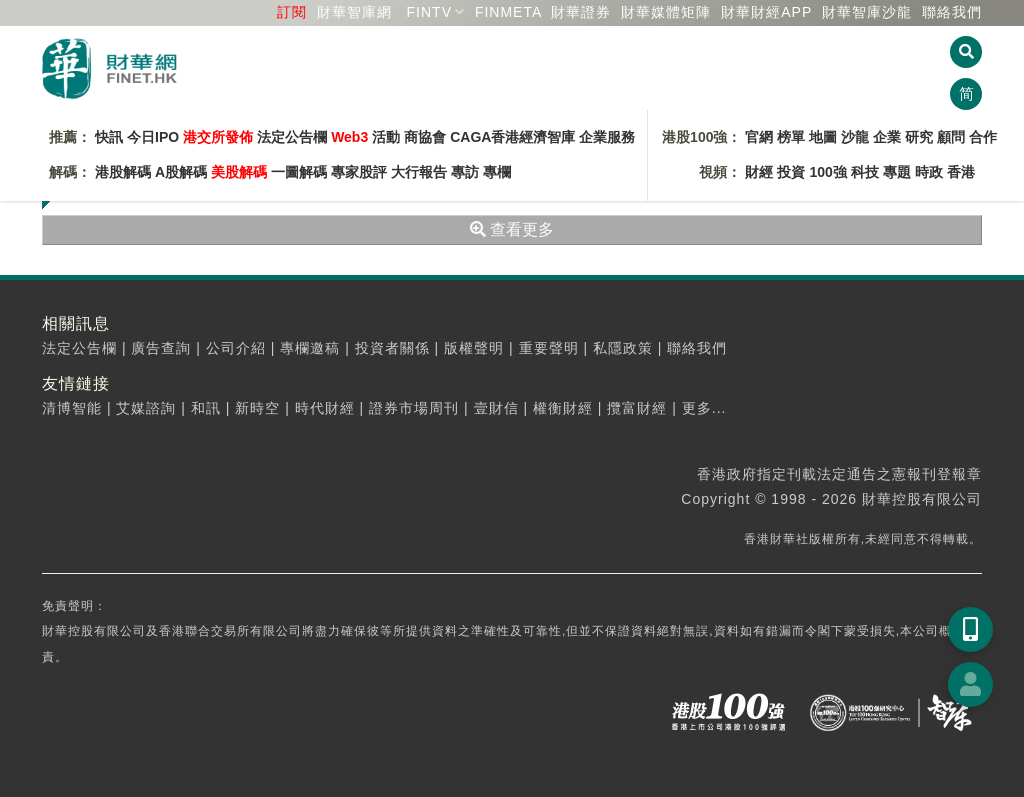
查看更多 (512, 229)
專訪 (465, 172)
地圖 (823, 137)
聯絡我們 (952, 12)
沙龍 (855, 137)
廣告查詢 (161, 348)
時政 (929, 172)
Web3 (349, 137)
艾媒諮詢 (146, 408)
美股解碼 (239, 172)
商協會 (425, 137)
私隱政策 (623, 348)
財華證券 (581, 12)
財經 (759, 172)
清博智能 (72, 408)
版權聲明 (474, 348)
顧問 (951, 137)
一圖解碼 (299, 172)
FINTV (429, 12)
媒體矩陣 (666, 12)
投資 (791, 172)
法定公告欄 (292, 137)
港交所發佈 (218, 137)
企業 (887, 137)
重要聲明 (549, 348)
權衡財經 (563, 408)
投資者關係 (392, 348)
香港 (961, 172)
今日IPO (153, 137)
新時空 (257, 408)
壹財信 (496, 408)
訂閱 (292, 12)
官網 (759, 137)
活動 (386, 137)
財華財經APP (766, 12)
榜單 (791, 137)
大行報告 (419, 172)
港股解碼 (123, 172)
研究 (919, 137)
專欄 (497, 172)
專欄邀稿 (310, 348)
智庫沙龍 (867, 12)
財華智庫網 (354, 12)
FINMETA (508, 12)
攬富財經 (637, 408)
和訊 (206, 408)
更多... (704, 408)
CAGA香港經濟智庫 (512, 137)
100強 (827, 172)
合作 (983, 137)
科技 (865, 172)
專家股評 (359, 172)
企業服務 (607, 137)
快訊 (109, 137)
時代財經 (325, 408)
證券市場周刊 (414, 408)
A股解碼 (181, 172)
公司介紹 (236, 348)
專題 (897, 172)
